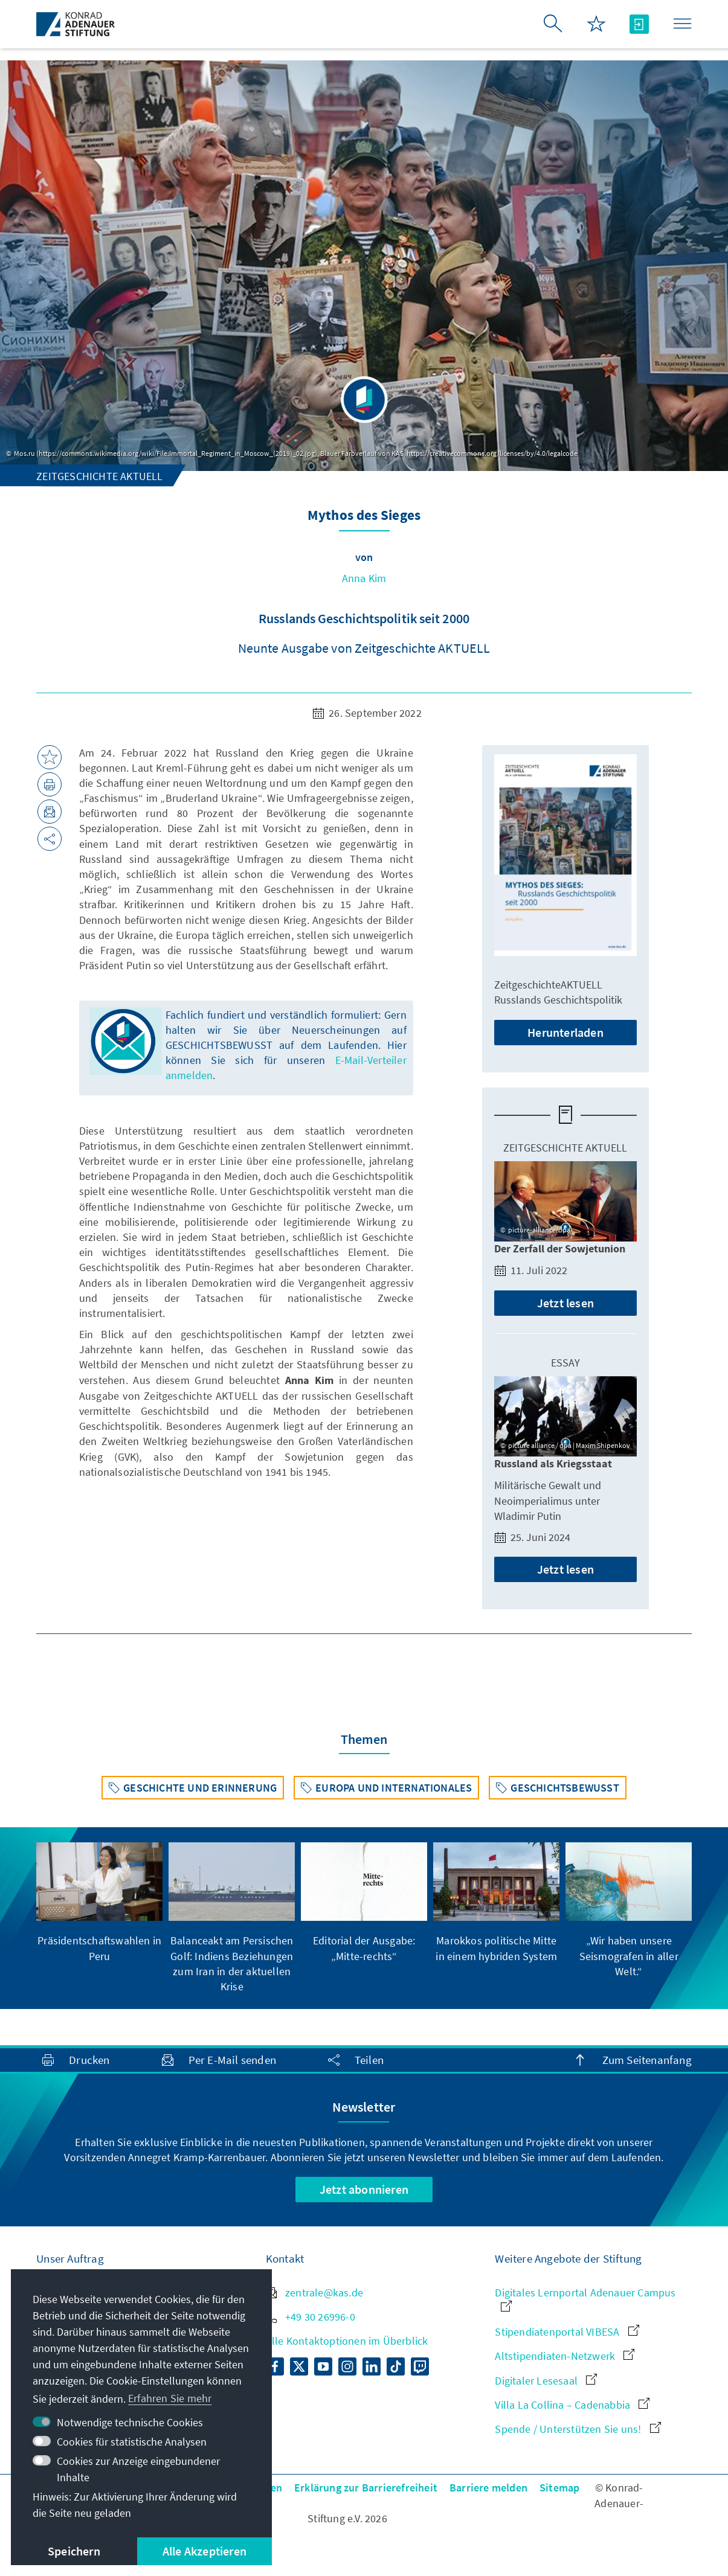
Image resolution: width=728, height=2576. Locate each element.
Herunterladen (565, 1032)
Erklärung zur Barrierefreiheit (365, 2487)
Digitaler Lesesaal (546, 2381)
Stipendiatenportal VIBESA (567, 2332)
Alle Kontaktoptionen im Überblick (347, 2341)
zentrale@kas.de (314, 2292)
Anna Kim (364, 578)
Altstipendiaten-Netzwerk (564, 2356)
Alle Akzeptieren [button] (204, 2550)
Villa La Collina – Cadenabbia (572, 2405)
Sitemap (559, 2487)
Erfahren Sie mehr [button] (169, 2398)
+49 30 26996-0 (310, 2317)
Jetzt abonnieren (364, 2189)
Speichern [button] (74, 2550)
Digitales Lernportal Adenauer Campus (585, 2299)
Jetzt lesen (565, 1302)
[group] (99, 1903)
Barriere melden (488, 2487)
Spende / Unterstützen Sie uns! (577, 2429)
